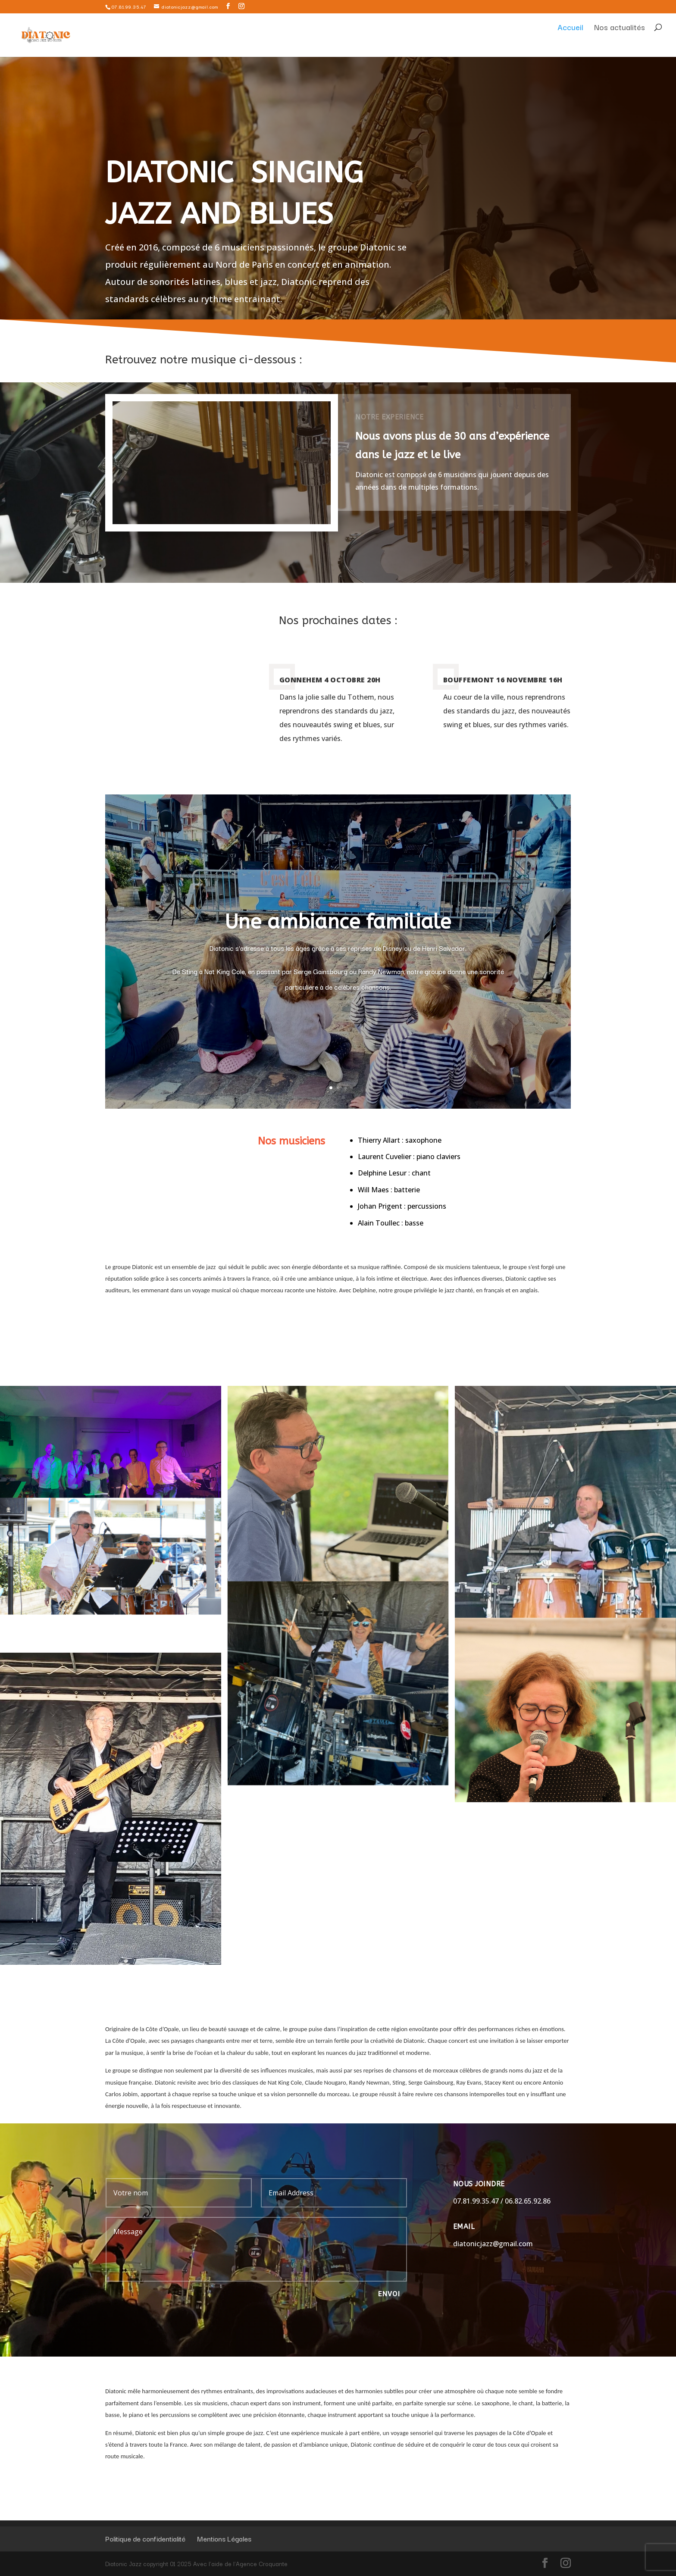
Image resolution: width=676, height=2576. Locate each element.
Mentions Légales (224, 2538)
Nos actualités (619, 44)
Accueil (570, 44)
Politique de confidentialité (145, 2538)
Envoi (389, 2294)
